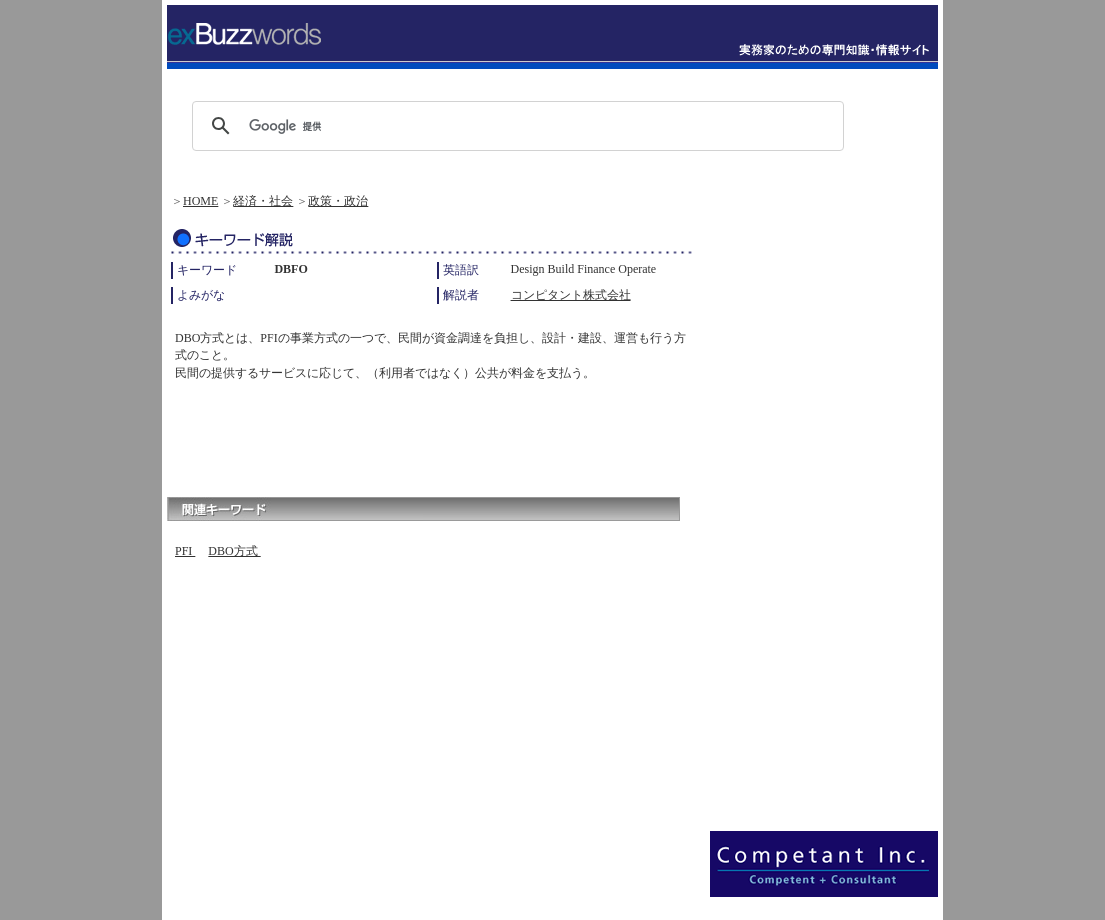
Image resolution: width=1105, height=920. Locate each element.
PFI (185, 551)
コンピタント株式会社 (571, 295)
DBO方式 (234, 551)
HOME (200, 201)
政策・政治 (338, 201)
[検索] (515, 126)
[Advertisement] (401, 434)
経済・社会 (263, 201)
